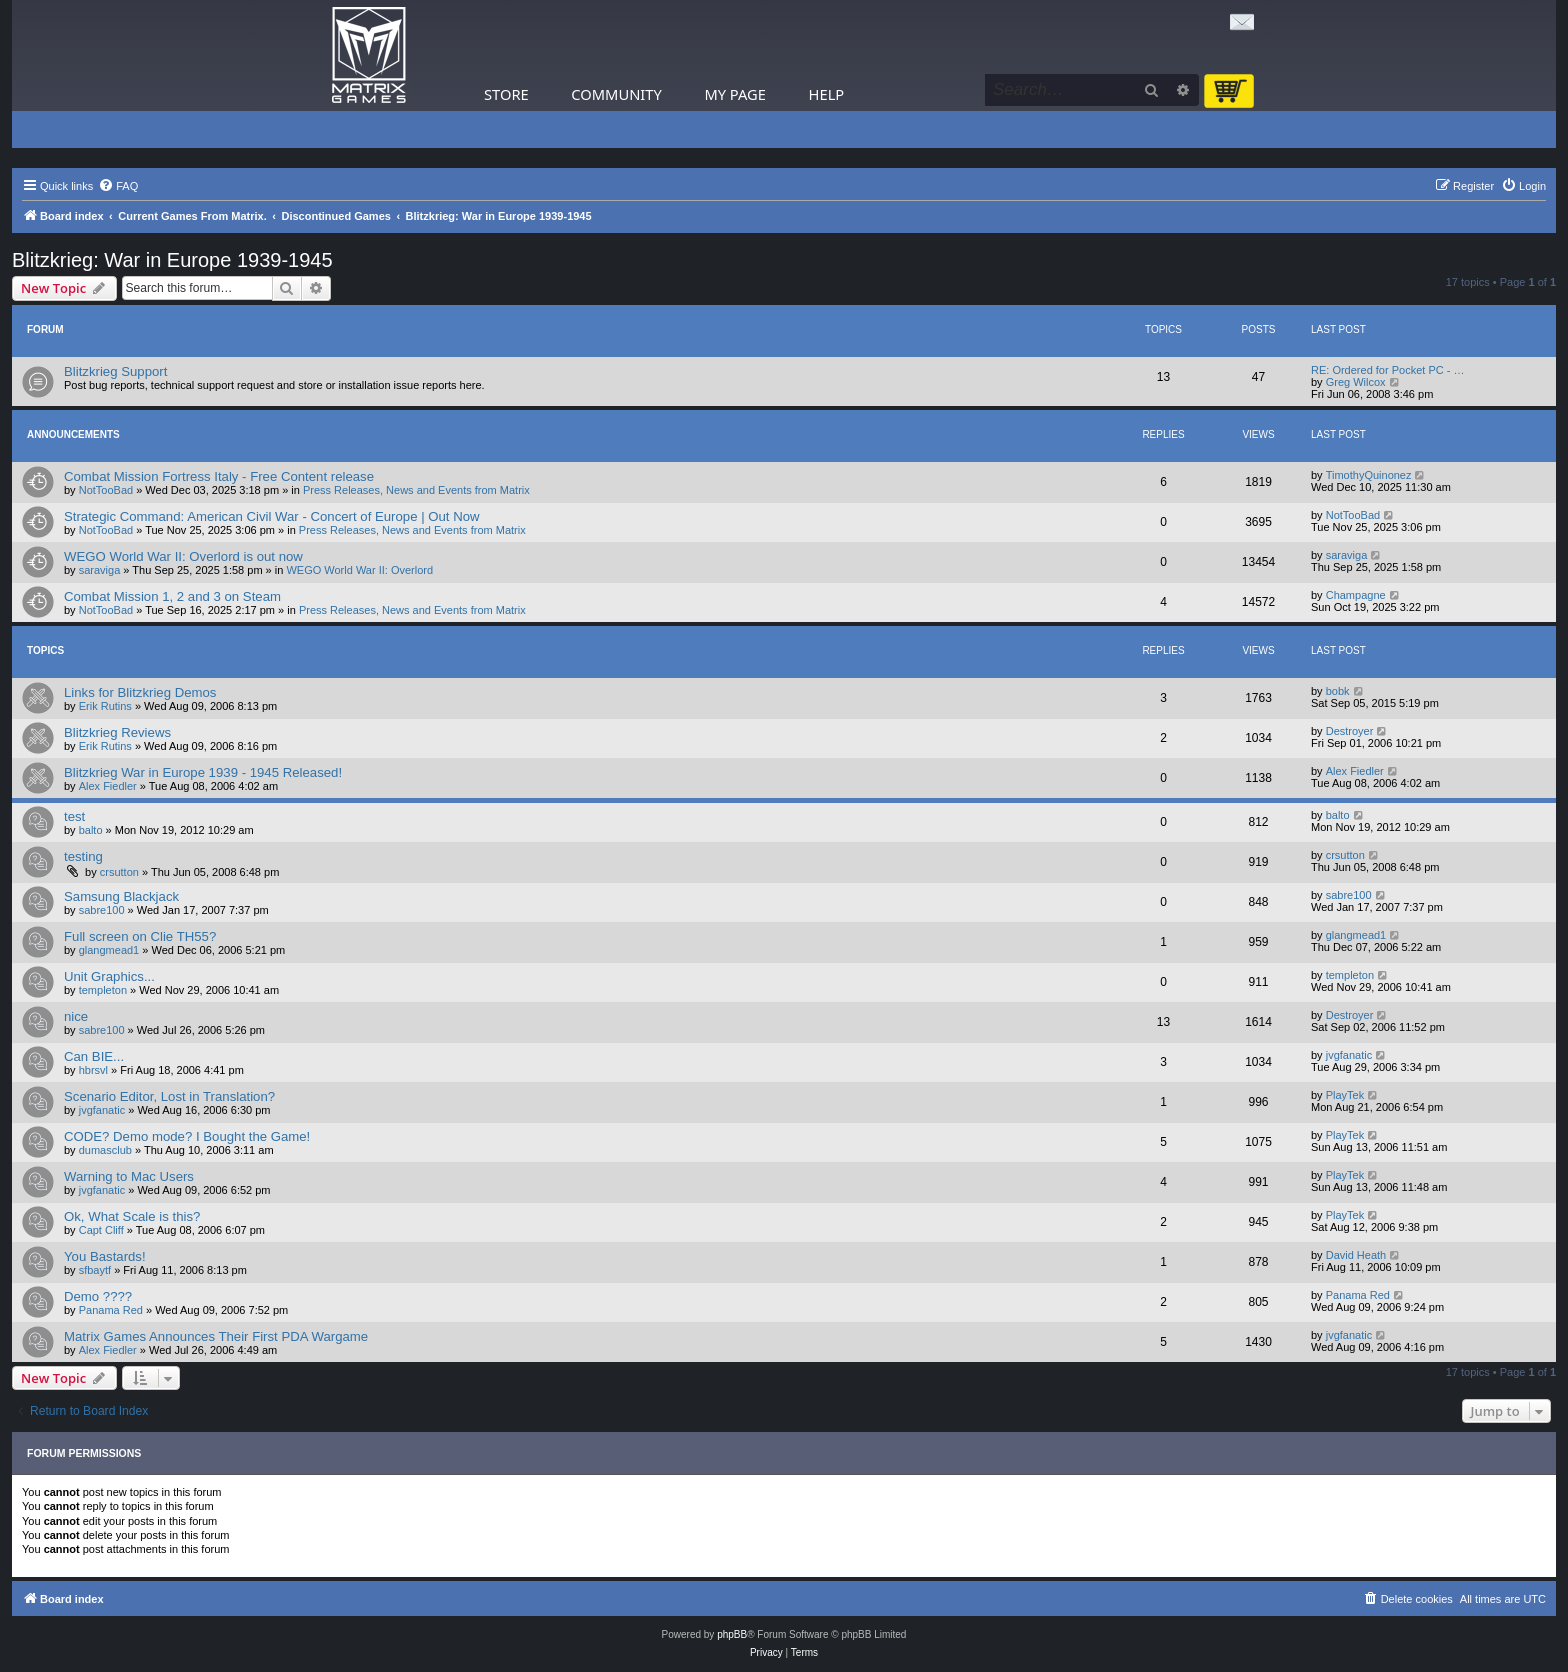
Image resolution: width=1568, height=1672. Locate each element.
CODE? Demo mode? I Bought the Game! (187, 1136)
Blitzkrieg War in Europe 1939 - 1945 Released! (203, 772)
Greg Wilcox (1356, 382)
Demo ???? (98, 1296)
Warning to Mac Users (129, 1176)
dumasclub (105, 1150)
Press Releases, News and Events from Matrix (416, 490)
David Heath (1356, 1255)
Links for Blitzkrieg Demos (140, 692)
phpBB (732, 1634)
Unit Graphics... (109, 976)
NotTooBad (106, 490)
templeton (103, 990)
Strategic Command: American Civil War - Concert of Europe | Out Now (272, 516)
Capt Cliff (101, 1230)
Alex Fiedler (108, 786)
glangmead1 (109, 950)
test (74, 816)
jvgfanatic (1349, 1055)
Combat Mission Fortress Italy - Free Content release (219, 476)
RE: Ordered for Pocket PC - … (1387, 370)
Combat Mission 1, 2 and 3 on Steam (172, 596)
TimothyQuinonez (1369, 475)
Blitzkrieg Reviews (117, 732)
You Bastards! (105, 1256)
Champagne (1356, 595)
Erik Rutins (105, 706)
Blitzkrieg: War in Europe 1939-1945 (172, 260)
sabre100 (102, 910)
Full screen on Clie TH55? (140, 936)
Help (827, 94)
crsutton (119, 872)
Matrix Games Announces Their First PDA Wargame (216, 1336)
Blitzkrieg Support (115, 371)
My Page (735, 94)
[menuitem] (118, 186)
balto (91, 830)
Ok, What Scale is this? (132, 1216)
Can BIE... (94, 1056)
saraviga (100, 570)
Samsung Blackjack (121, 896)
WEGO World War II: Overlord (359, 570)
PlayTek (1345, 1095)
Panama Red (111, 1310)
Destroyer (1350, 731)
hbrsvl (93, 1070)
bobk (1338, 691)
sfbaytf (95, 1270)
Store (506, 94)
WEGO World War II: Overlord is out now (183, 556)
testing (83, 856)
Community (616, 94)
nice (76, 1016)
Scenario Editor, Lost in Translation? (169, 1096)
